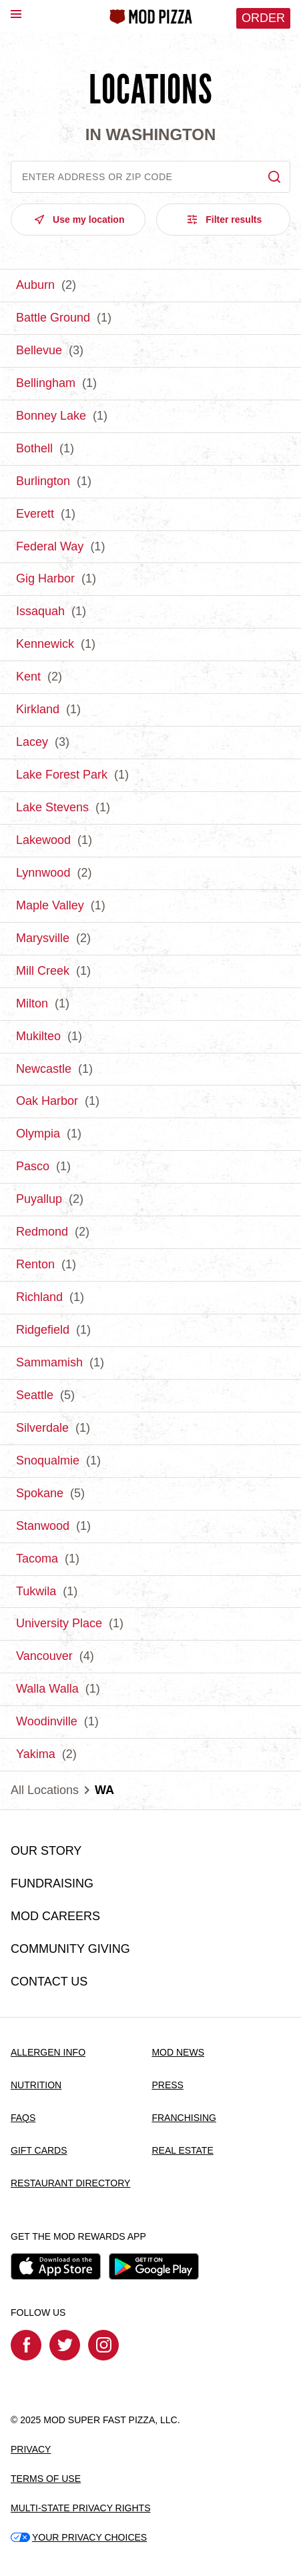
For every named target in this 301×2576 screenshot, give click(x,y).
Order (263, 18)
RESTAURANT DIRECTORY (70, 2183)
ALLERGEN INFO (48, 2052)
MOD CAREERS (55, 1916)
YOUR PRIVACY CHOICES (79, 2537)
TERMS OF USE (46, 2478)
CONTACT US (49, 1981)
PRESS (167, 2085)
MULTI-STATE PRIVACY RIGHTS (81, 2508)
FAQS (23, 2117)
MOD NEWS (178, 2052)
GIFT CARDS (39, 2150)
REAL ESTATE (182, 2150)
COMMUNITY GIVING (70, 1949)
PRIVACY (31, 2449)
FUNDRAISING (52, 1883)
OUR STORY (46, 1850)
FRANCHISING (184, 2117)
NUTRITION (36, 2085)
